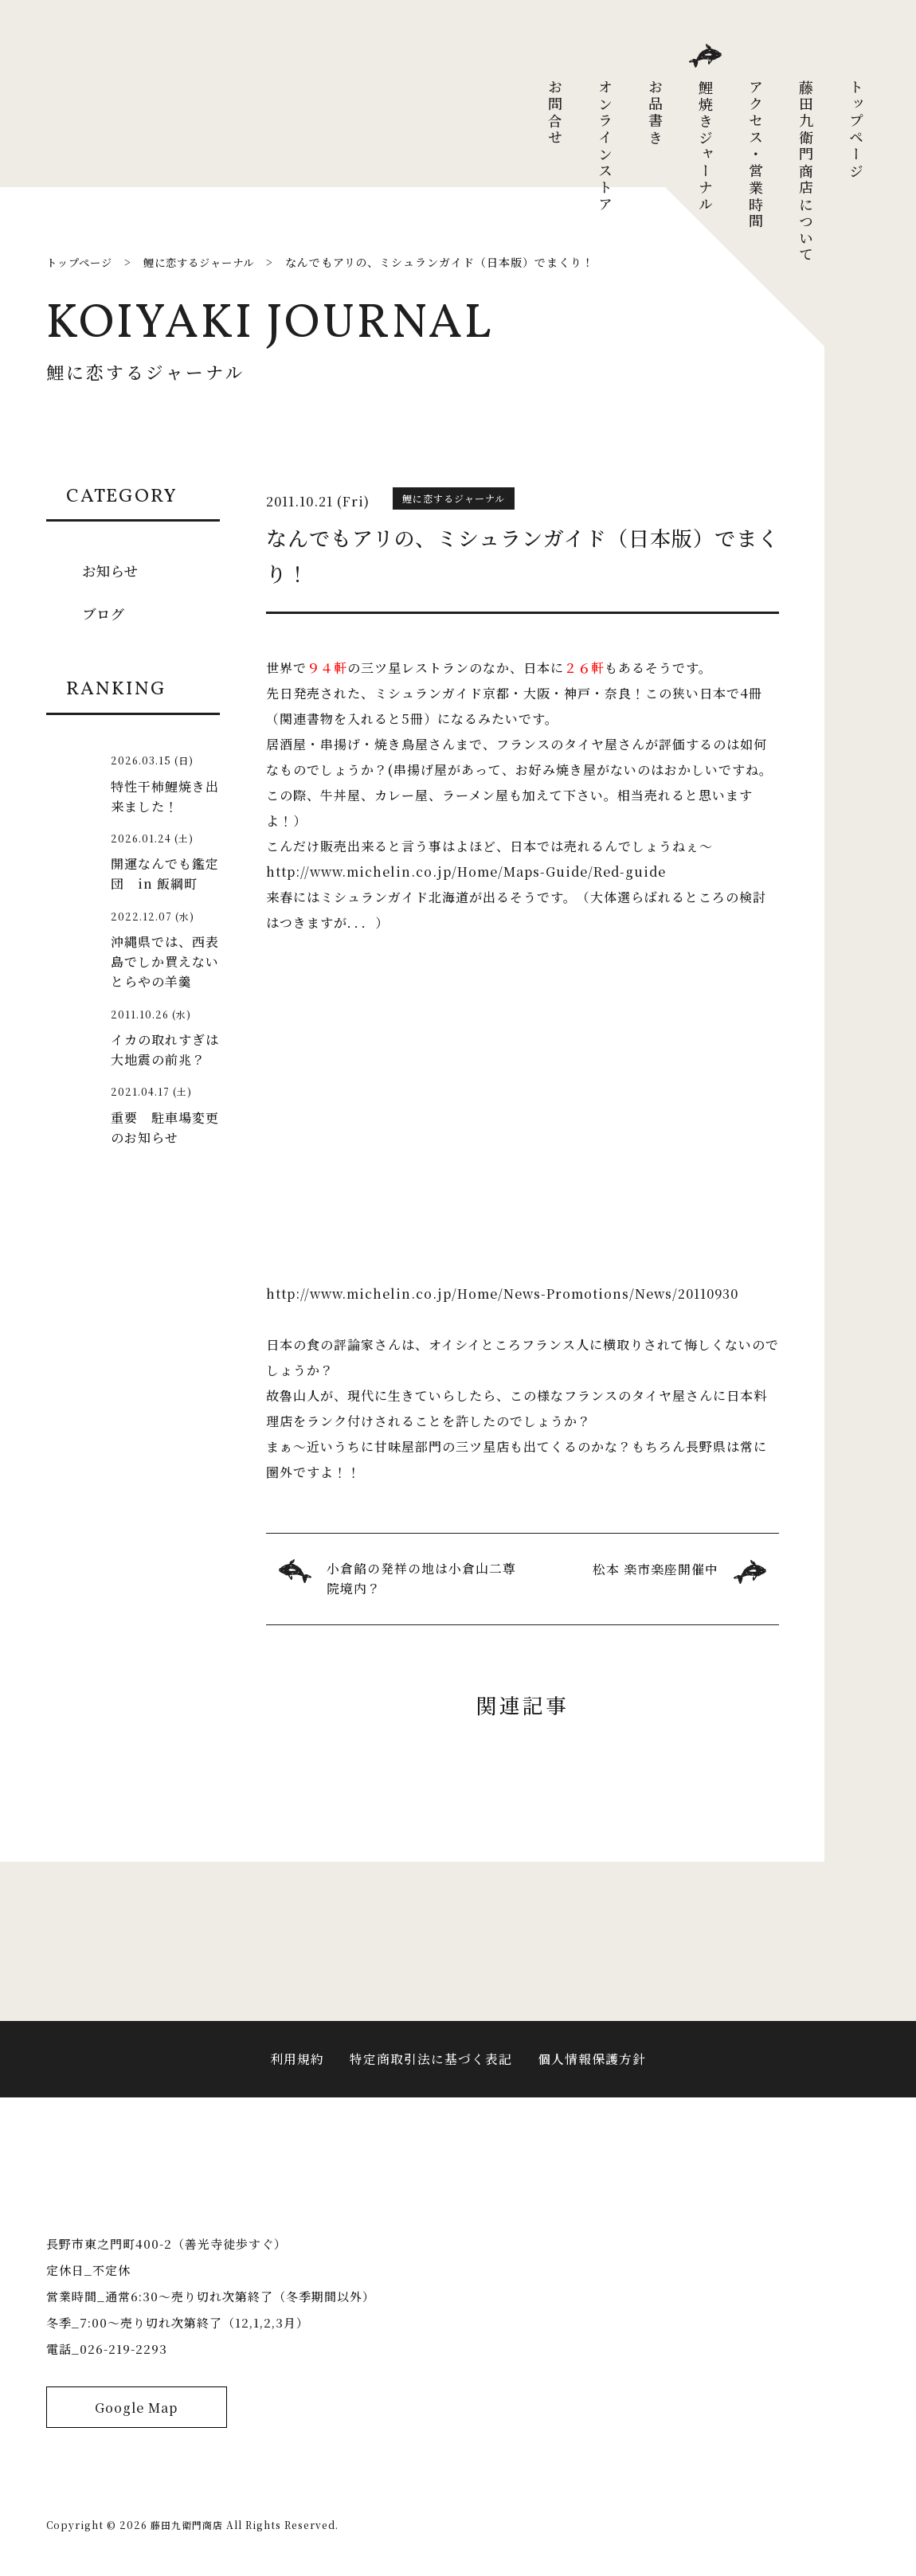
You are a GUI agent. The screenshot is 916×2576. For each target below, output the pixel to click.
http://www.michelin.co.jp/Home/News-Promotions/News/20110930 (506, 1293)
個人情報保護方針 (592, 2065)
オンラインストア (605, 146)
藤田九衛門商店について (806, 172)
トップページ (856, 130)
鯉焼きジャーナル (705, 146)
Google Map (136, 2429)
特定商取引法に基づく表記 (431, 2065)
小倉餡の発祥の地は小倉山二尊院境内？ (421, 1579)
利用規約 (297, 2065)
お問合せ (555, 113)
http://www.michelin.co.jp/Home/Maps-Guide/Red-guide (468, 871)
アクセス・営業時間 (756, 155)
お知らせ (112, 570)
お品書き (655, 113)
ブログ (104, 613)
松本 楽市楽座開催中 (655, 1569)
